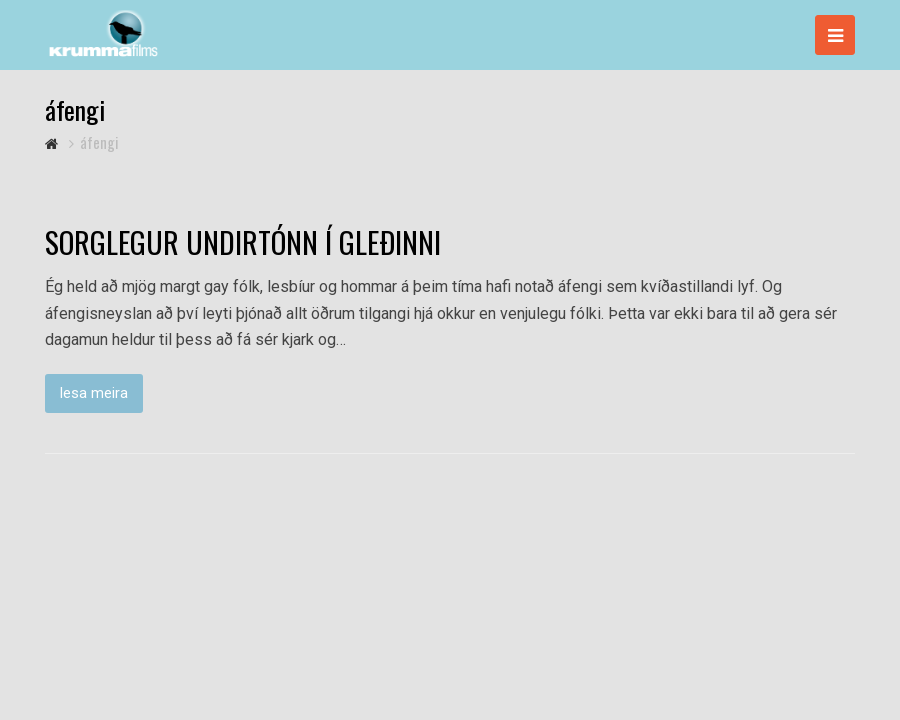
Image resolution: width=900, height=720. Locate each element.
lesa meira (94, 393)
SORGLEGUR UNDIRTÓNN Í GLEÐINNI (243, 242)
